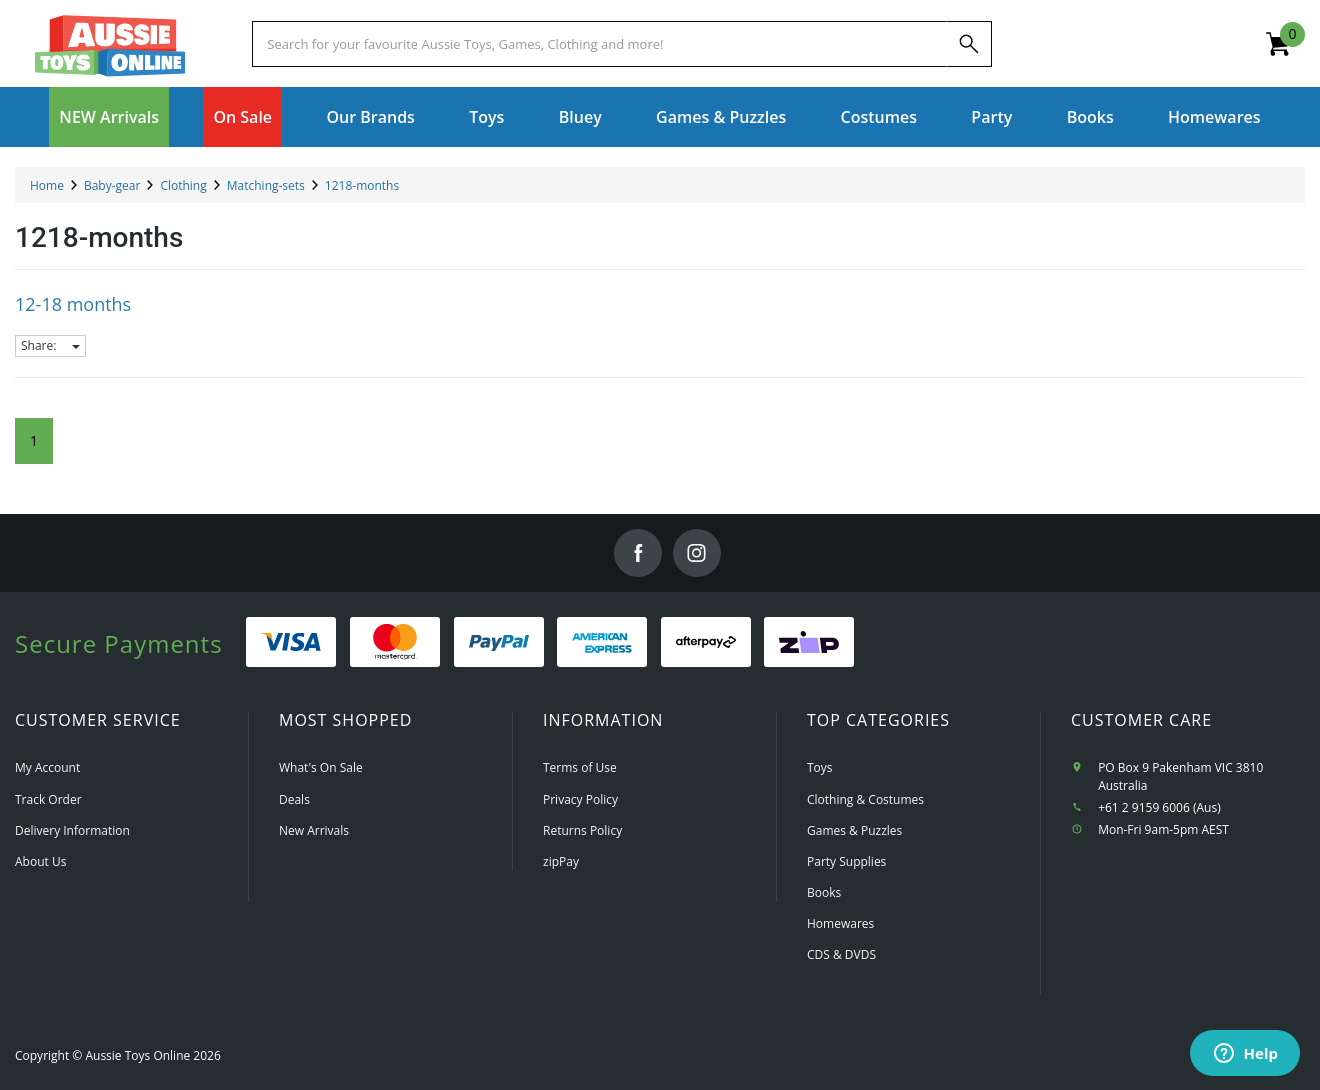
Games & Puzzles (854, 830)
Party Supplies (846, 861)
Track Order (48, 799)
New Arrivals (314, 830)
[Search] (969, 44)
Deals (294, 799)
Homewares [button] (1214, 117)
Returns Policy (582, 830)
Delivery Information (72, 830)
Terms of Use (580, 767)
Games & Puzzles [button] (721, 117)
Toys (820, 767)
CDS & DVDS (841, 954)
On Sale (242, 117)
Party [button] (991, 117)
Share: (50, 345)
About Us (40, 861)
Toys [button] (486, 117)
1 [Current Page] (34, 440)
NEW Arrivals (109, 117)
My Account (47, 767)
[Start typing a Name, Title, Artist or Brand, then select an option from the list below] (599, 44)
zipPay (561, 861)
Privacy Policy (580, 799)
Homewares (840, 923)
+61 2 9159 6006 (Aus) (1159, 807)
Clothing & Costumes (865, 799)
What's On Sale (321, 767)
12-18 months (73, 304)
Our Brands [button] (370, 117)
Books (1090, 117)
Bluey (580, 117)
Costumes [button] (879, 117)
